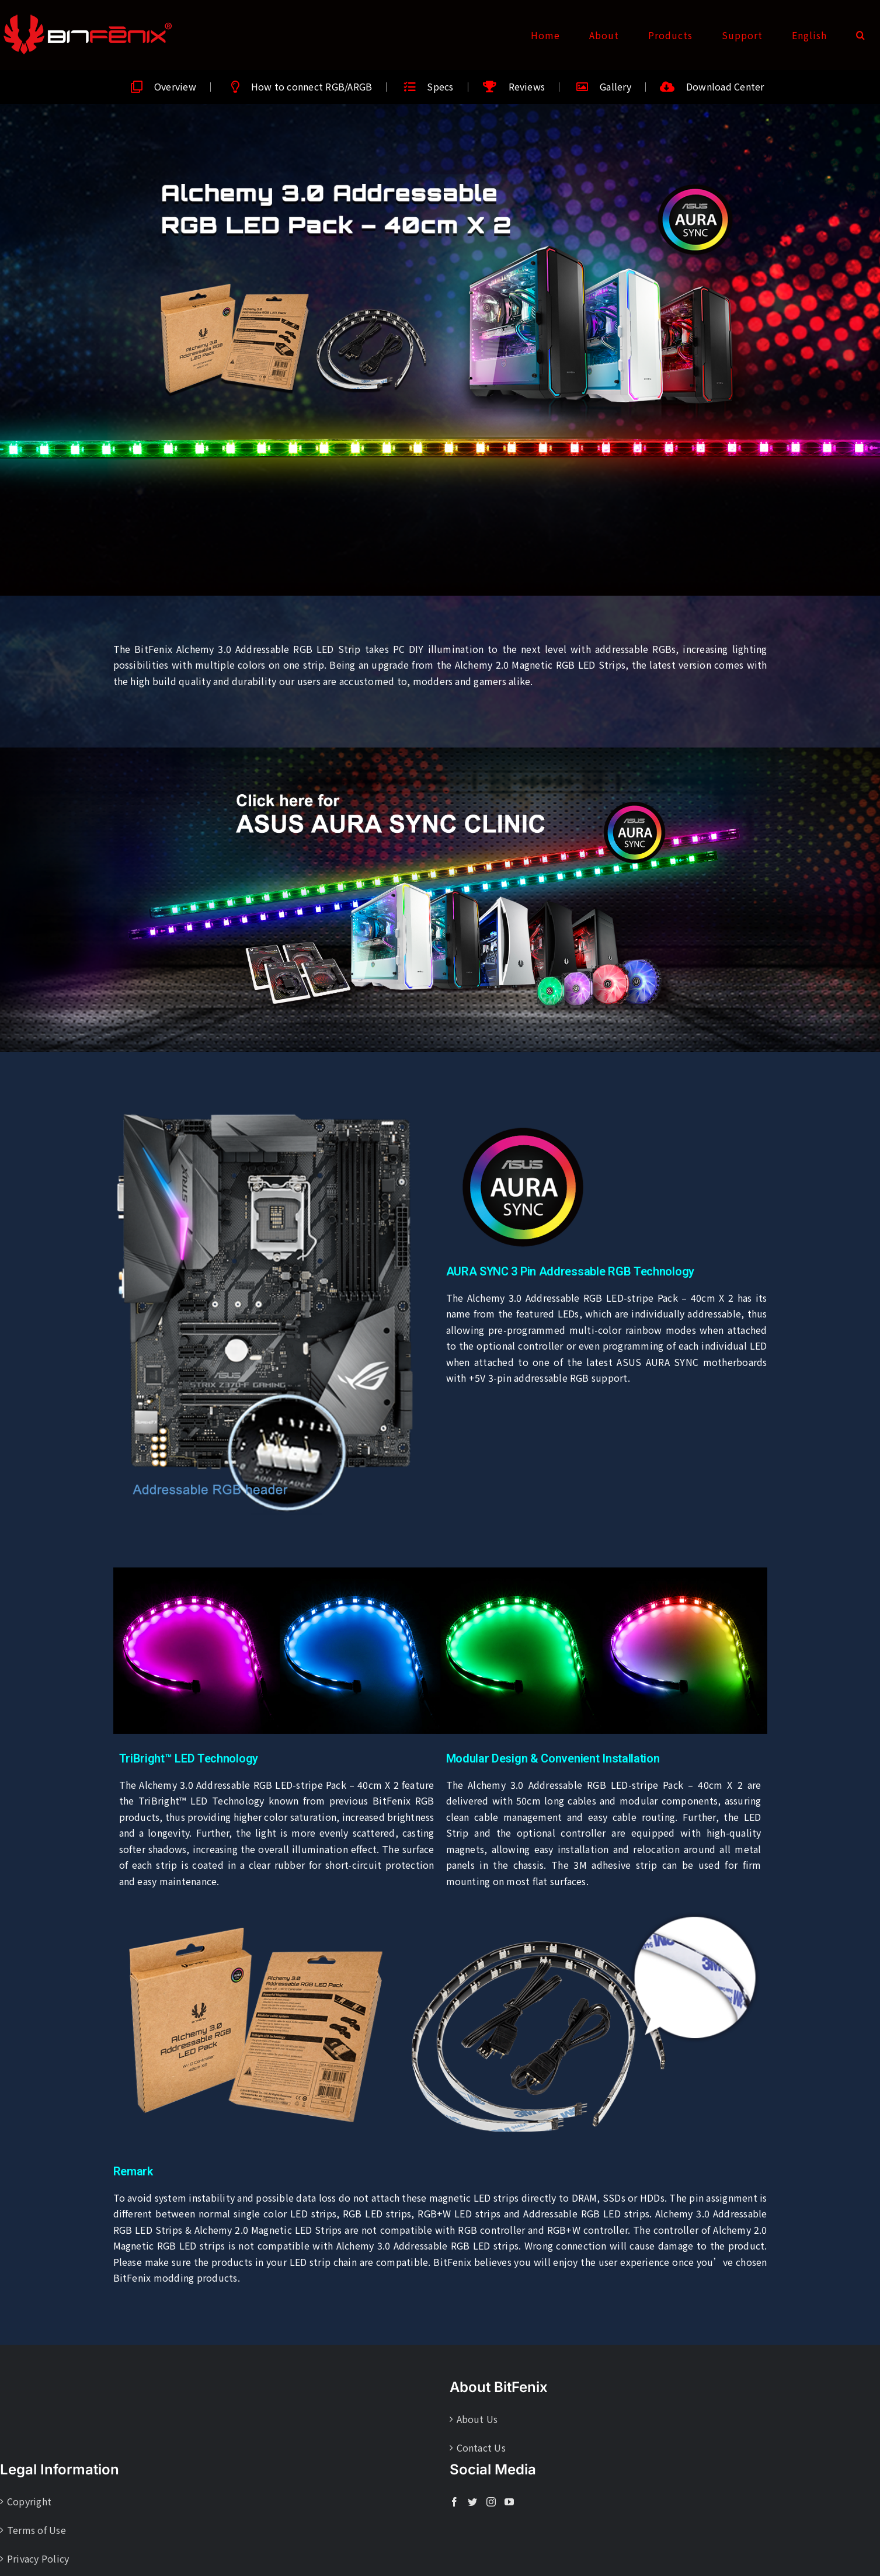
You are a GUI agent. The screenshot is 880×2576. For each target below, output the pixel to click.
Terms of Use (36, 2530)
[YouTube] (509, 2502)
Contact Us (481, 2448)
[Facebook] (454, 2502)
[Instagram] (491, 2502)
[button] (860, 35)
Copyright (29, 2501)
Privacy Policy (38, 2558)
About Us (477, 2419)
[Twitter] (472, 2502)
